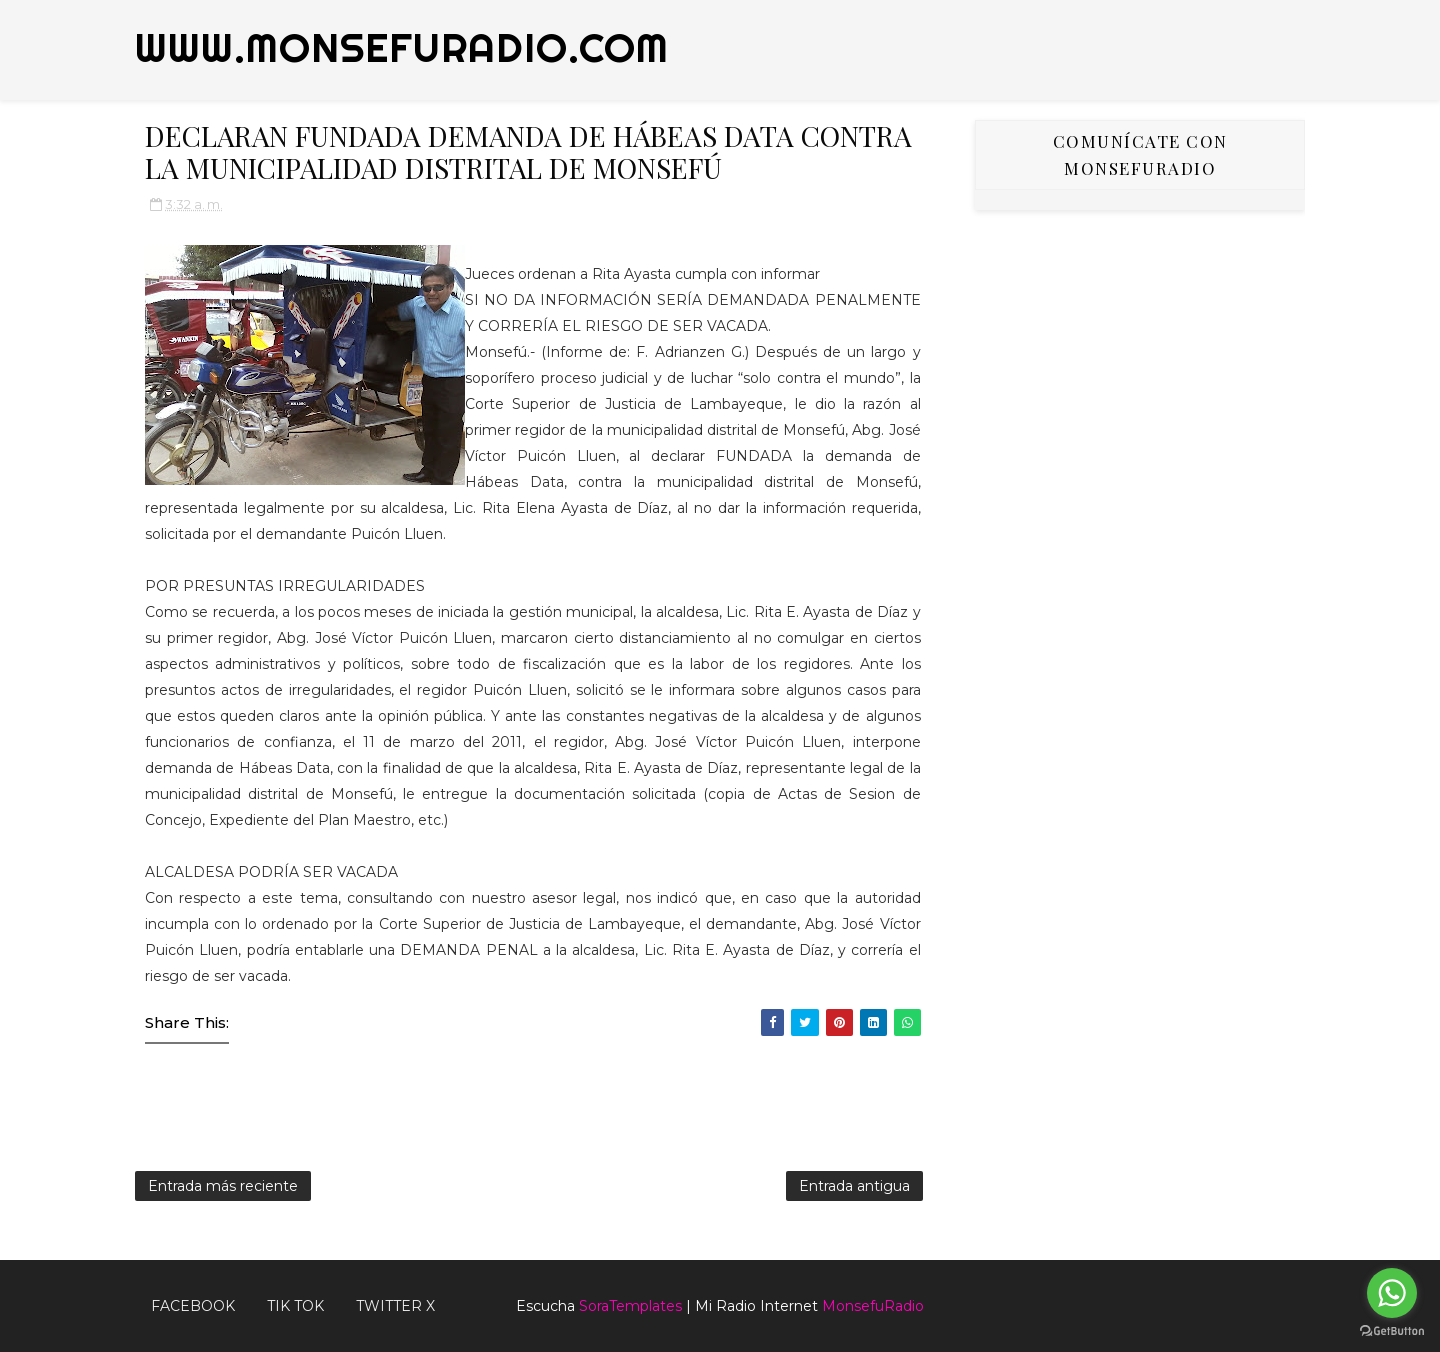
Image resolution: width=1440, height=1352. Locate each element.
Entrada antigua (854, 1186)
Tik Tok (295, 1306)
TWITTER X (395, 1306)
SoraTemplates (630, 1306)
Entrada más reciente (223, 1186)
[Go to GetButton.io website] (1392, 1331)
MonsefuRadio (873, 1306)
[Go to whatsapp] (1392, 1293)
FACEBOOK (193, 1306)
